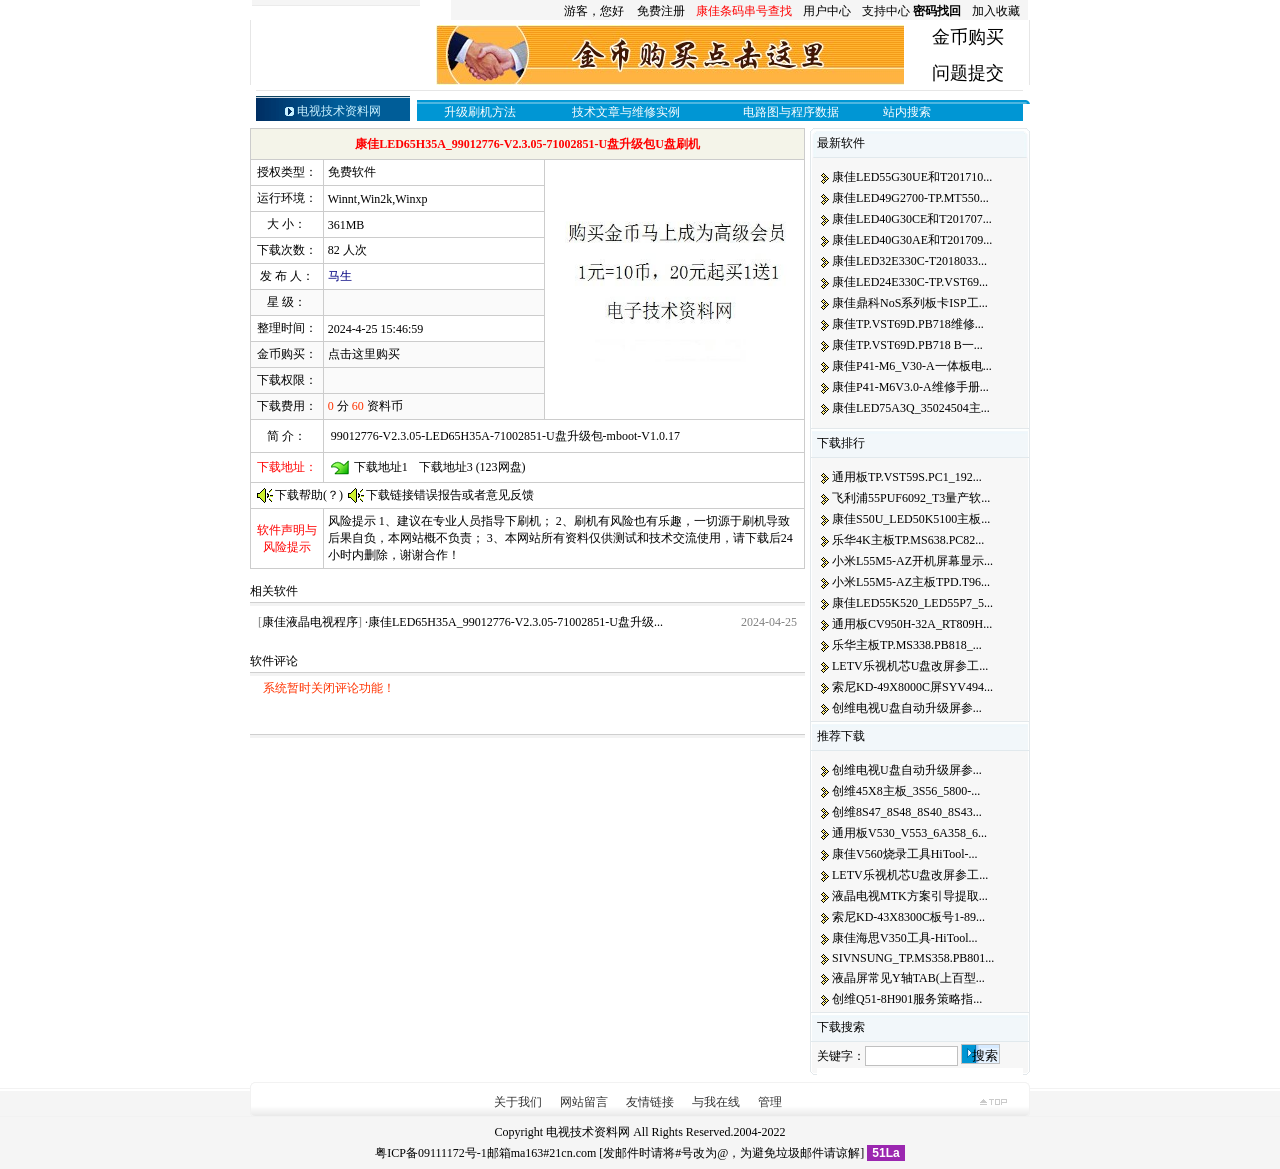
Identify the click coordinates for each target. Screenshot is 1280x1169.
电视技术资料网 (588, 1132)
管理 (770, 1102)
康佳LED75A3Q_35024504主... (911, 408)
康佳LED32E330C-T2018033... (909, 261)
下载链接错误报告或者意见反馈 (450, 495)
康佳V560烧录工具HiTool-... (905, 854)
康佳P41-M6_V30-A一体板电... (912, 366)
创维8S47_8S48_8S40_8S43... (907, 812)
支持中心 (886, 11)
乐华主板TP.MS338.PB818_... (907, 645)
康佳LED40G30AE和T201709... (912, 240)
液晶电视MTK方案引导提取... (910, 896)
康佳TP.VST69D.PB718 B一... (907, 345)
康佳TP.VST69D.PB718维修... (908, 324)
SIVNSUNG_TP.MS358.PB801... (913, 958)
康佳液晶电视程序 (310, 622)
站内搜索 (907, 112)
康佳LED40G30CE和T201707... (912, 219)
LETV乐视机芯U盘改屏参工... (910, 666)
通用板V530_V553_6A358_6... (909, 833)
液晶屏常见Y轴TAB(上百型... (908, 978)
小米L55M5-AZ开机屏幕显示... (912, 561)
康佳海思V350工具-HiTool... (905, 938)
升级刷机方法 (480, 112)
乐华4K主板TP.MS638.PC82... (908, 540)
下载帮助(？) (309, 495)
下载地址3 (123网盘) (472, 467)
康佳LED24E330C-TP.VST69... (910, 282)
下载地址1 (381, 467)
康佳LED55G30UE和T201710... (912, 177)
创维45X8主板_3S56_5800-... (906, 791)
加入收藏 (996, 11)
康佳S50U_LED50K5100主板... (911, 519)
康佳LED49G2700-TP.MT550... (910, 198)
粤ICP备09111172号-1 (430, 1153)
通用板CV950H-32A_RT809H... (912, 624)
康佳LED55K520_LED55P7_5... (912, 603)
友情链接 (650, 1102)
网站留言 (584, 1102)
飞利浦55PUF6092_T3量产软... (911, 498)
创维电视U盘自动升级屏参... (907, 708)
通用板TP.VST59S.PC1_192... (907, 477)
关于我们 (518, 1102)
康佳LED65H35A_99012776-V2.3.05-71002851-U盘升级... (515, 622)
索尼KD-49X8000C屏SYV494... (912, 687)
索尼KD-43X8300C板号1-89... (908, 917)
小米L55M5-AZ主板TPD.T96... (911, 582)
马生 (340, 276)
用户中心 (827, 11)
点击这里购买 (364, 354)
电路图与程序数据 (791, 112)
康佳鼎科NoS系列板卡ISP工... (910, 303)
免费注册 (661, 11)
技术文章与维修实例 (626, 112)
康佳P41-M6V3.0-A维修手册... (910, 387)
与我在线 (716, 1102)
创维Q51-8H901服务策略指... (907, 999)
